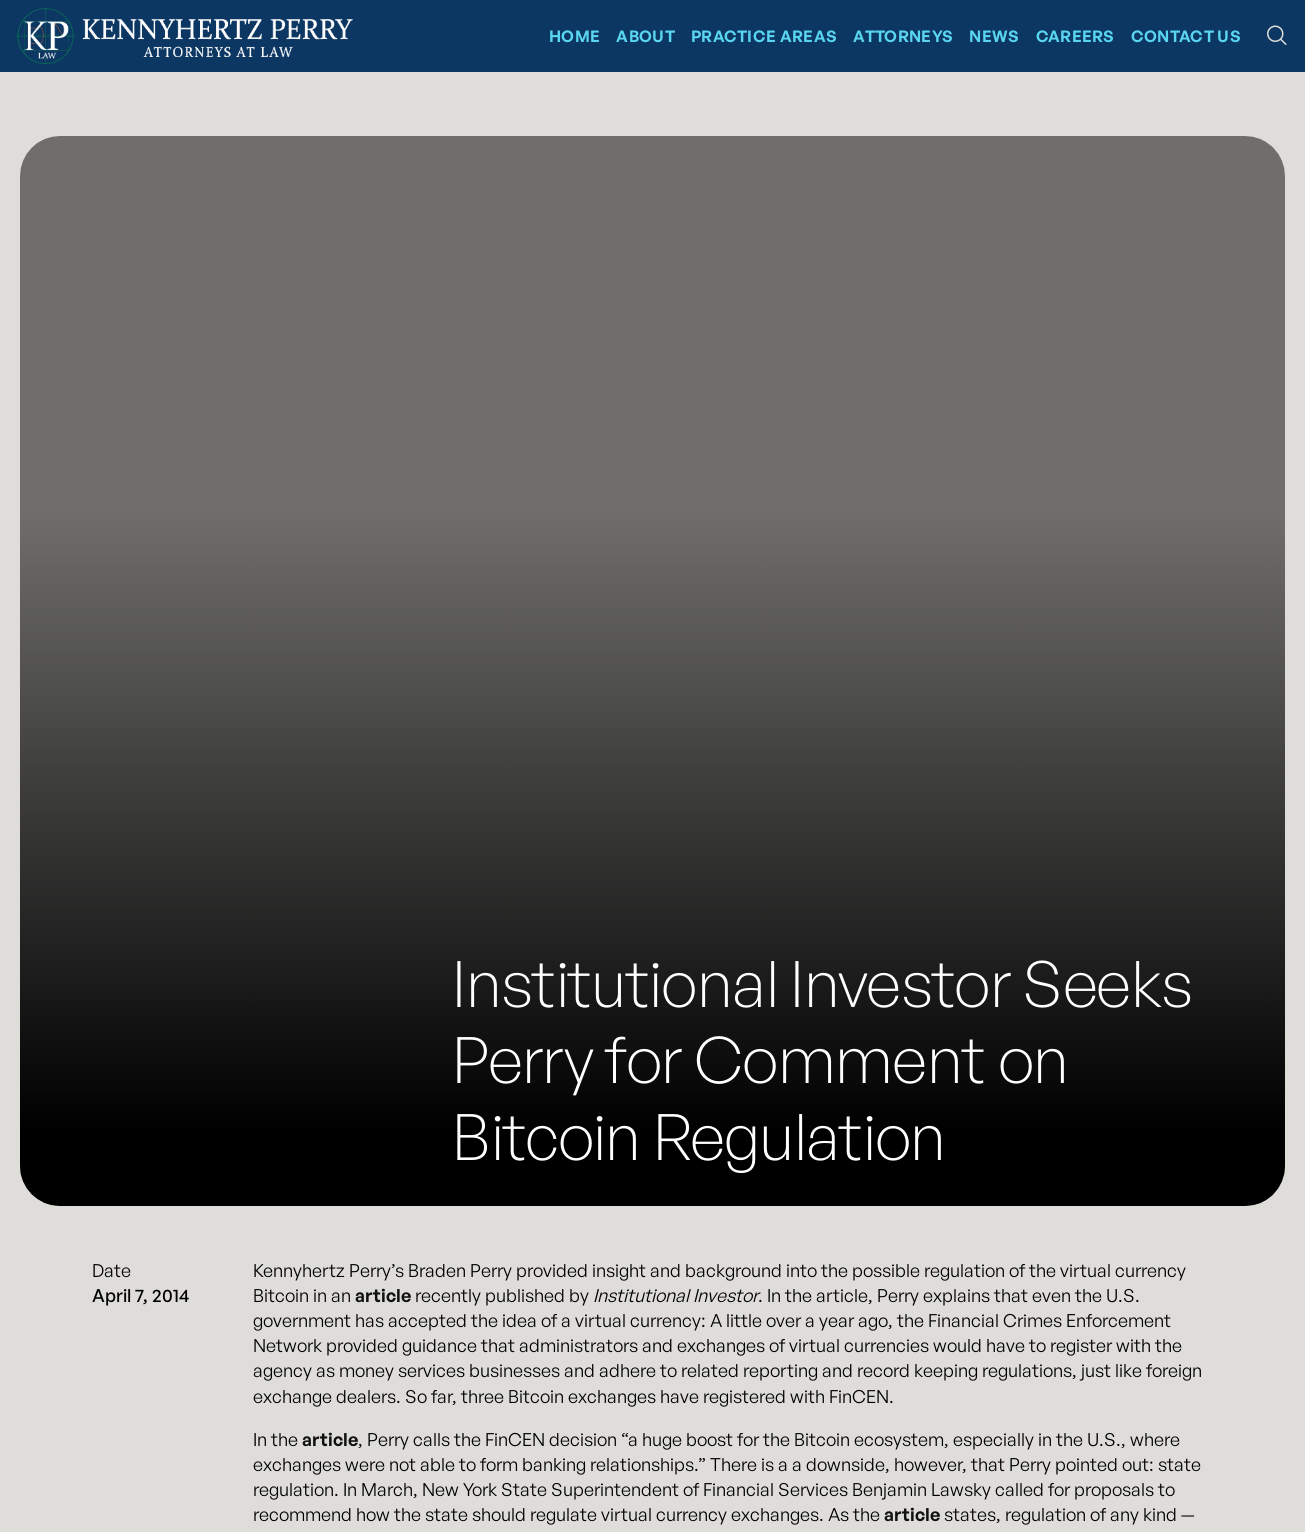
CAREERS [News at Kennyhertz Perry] (1075, 36)
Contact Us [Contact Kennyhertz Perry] (1186, 36)
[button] (1277, 36)
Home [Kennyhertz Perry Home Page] (574, 36)
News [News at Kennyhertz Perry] (994, 36)
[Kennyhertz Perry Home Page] (184, 36)
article (383, 1295)
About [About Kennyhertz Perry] (645, 36)
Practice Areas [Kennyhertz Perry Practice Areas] (764, 36)
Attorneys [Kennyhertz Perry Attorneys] (903, 36)
